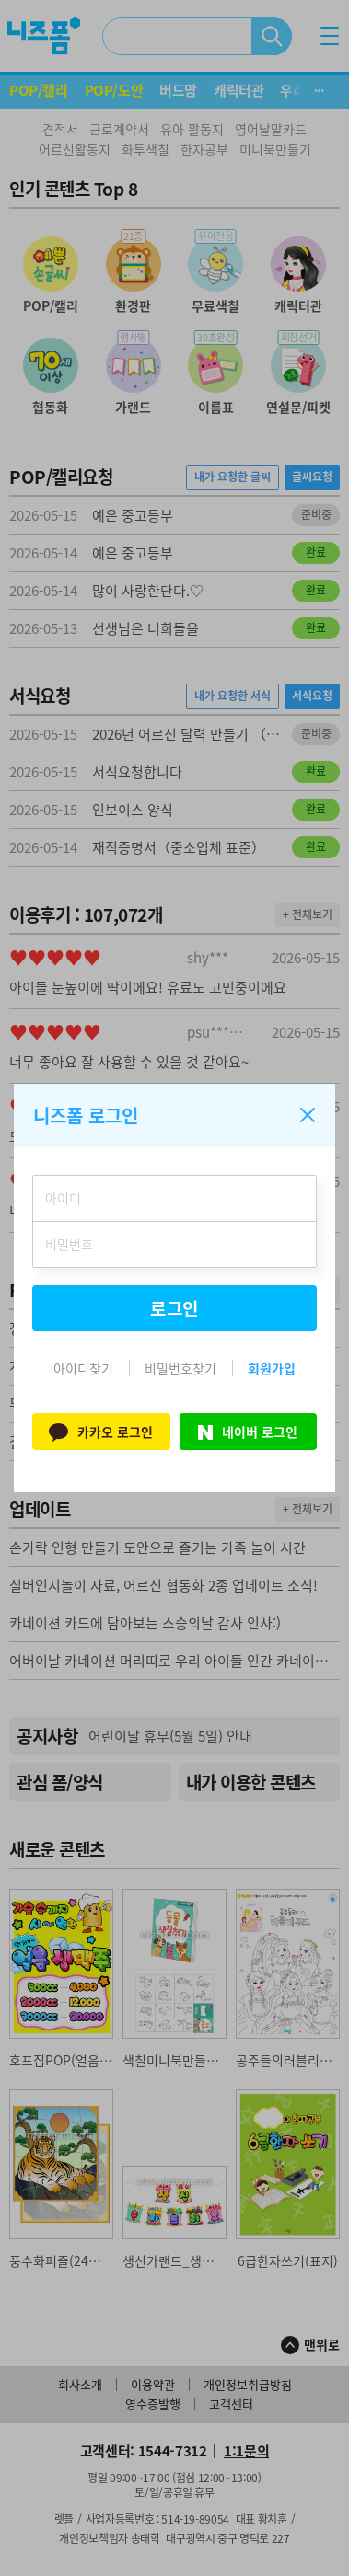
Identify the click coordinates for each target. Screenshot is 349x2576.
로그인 (175, 1308)
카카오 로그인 (101, 1431)
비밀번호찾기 (180, 1368)
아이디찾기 (83, 1368)
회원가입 (272, 1368)
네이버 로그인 (247, 1431)
